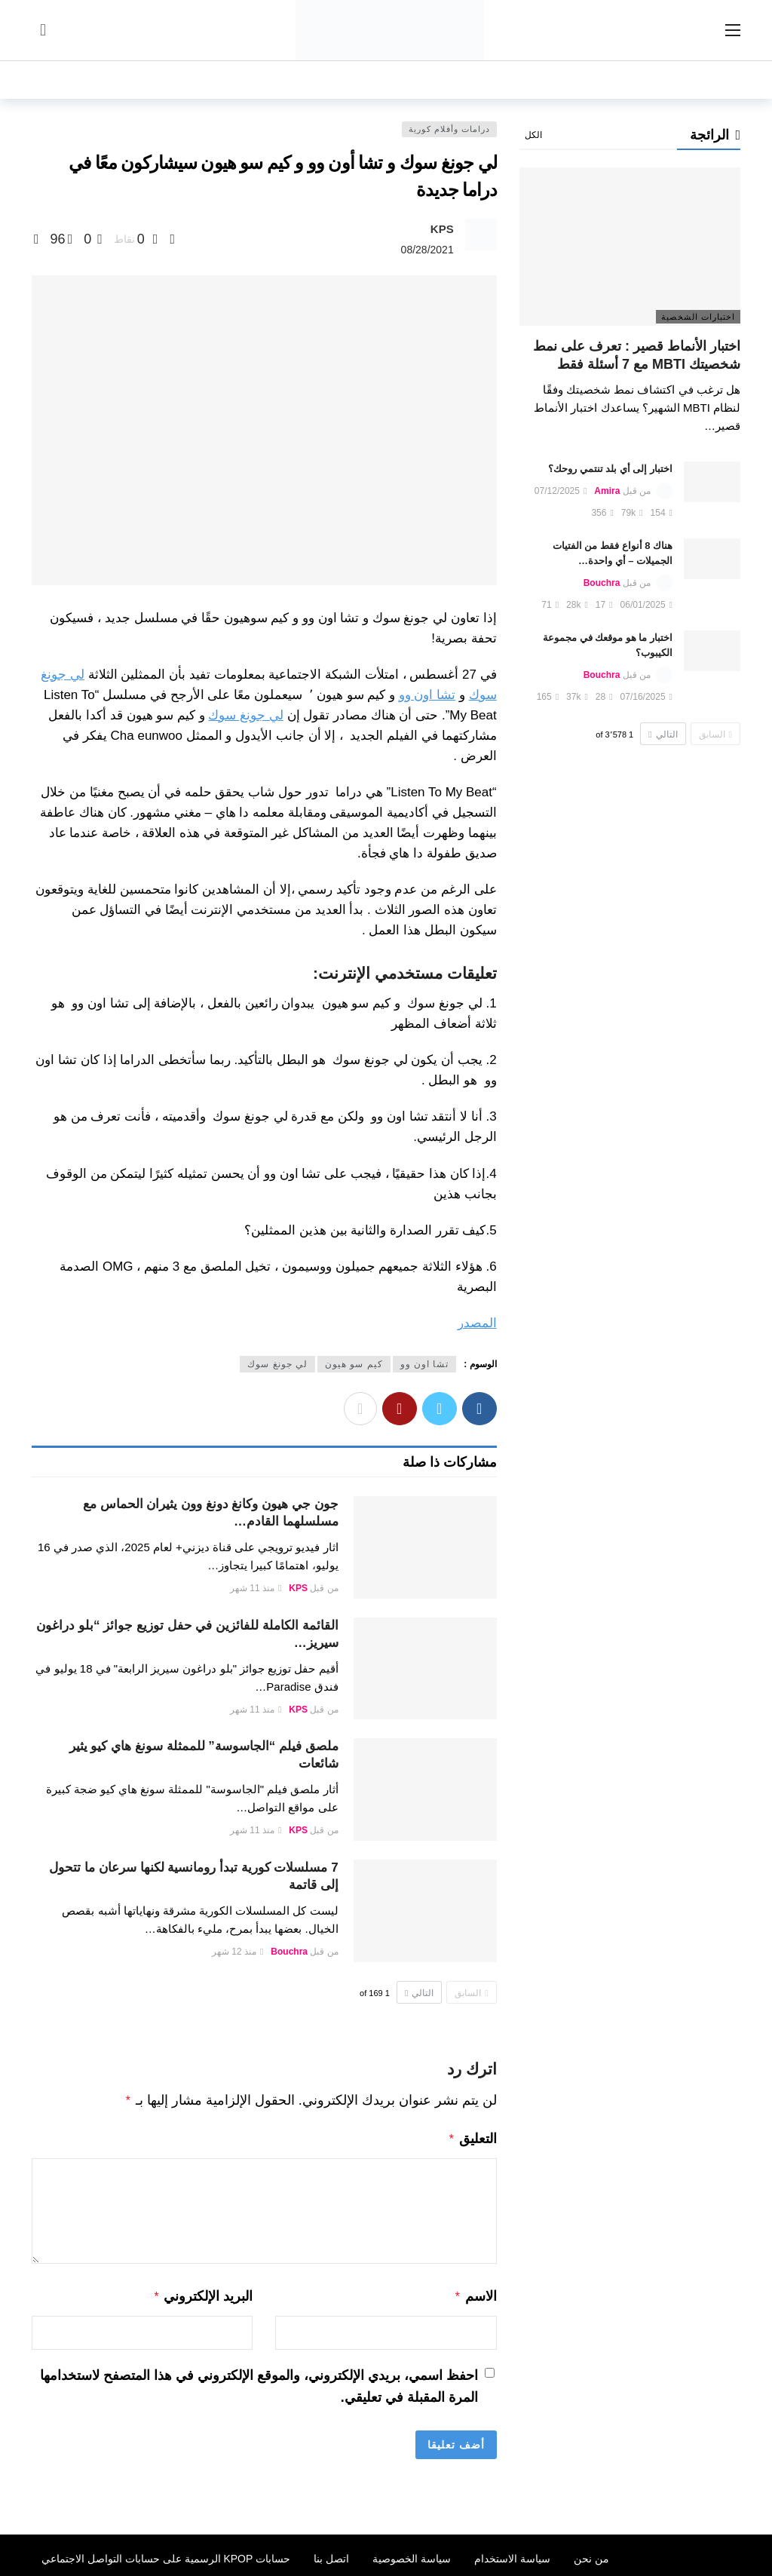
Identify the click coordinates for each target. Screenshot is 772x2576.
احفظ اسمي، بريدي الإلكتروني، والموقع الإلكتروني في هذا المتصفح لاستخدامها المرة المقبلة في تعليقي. (259, 2381)
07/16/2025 (646, 697)
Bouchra (289, 1951)
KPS (442, 228)
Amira (607, 491)
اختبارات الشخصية (698, 316)
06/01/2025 (646, 605)
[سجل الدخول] (43, 30)
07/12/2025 (561, 491)
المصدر (477, 1323)
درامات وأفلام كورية (449, 128)
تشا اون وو (427, 695)
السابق (471, 1993)
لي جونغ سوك (245, 715)
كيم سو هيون (354, 1364)
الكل (533, 135)
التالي (419, 1993)
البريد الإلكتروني (203, 2293)
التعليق (472, 2137)
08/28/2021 (427, 250)
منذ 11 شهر (255, 1588)
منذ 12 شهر (237, 1951)
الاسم (475, 2293)
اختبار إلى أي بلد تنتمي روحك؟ (610, 468)
